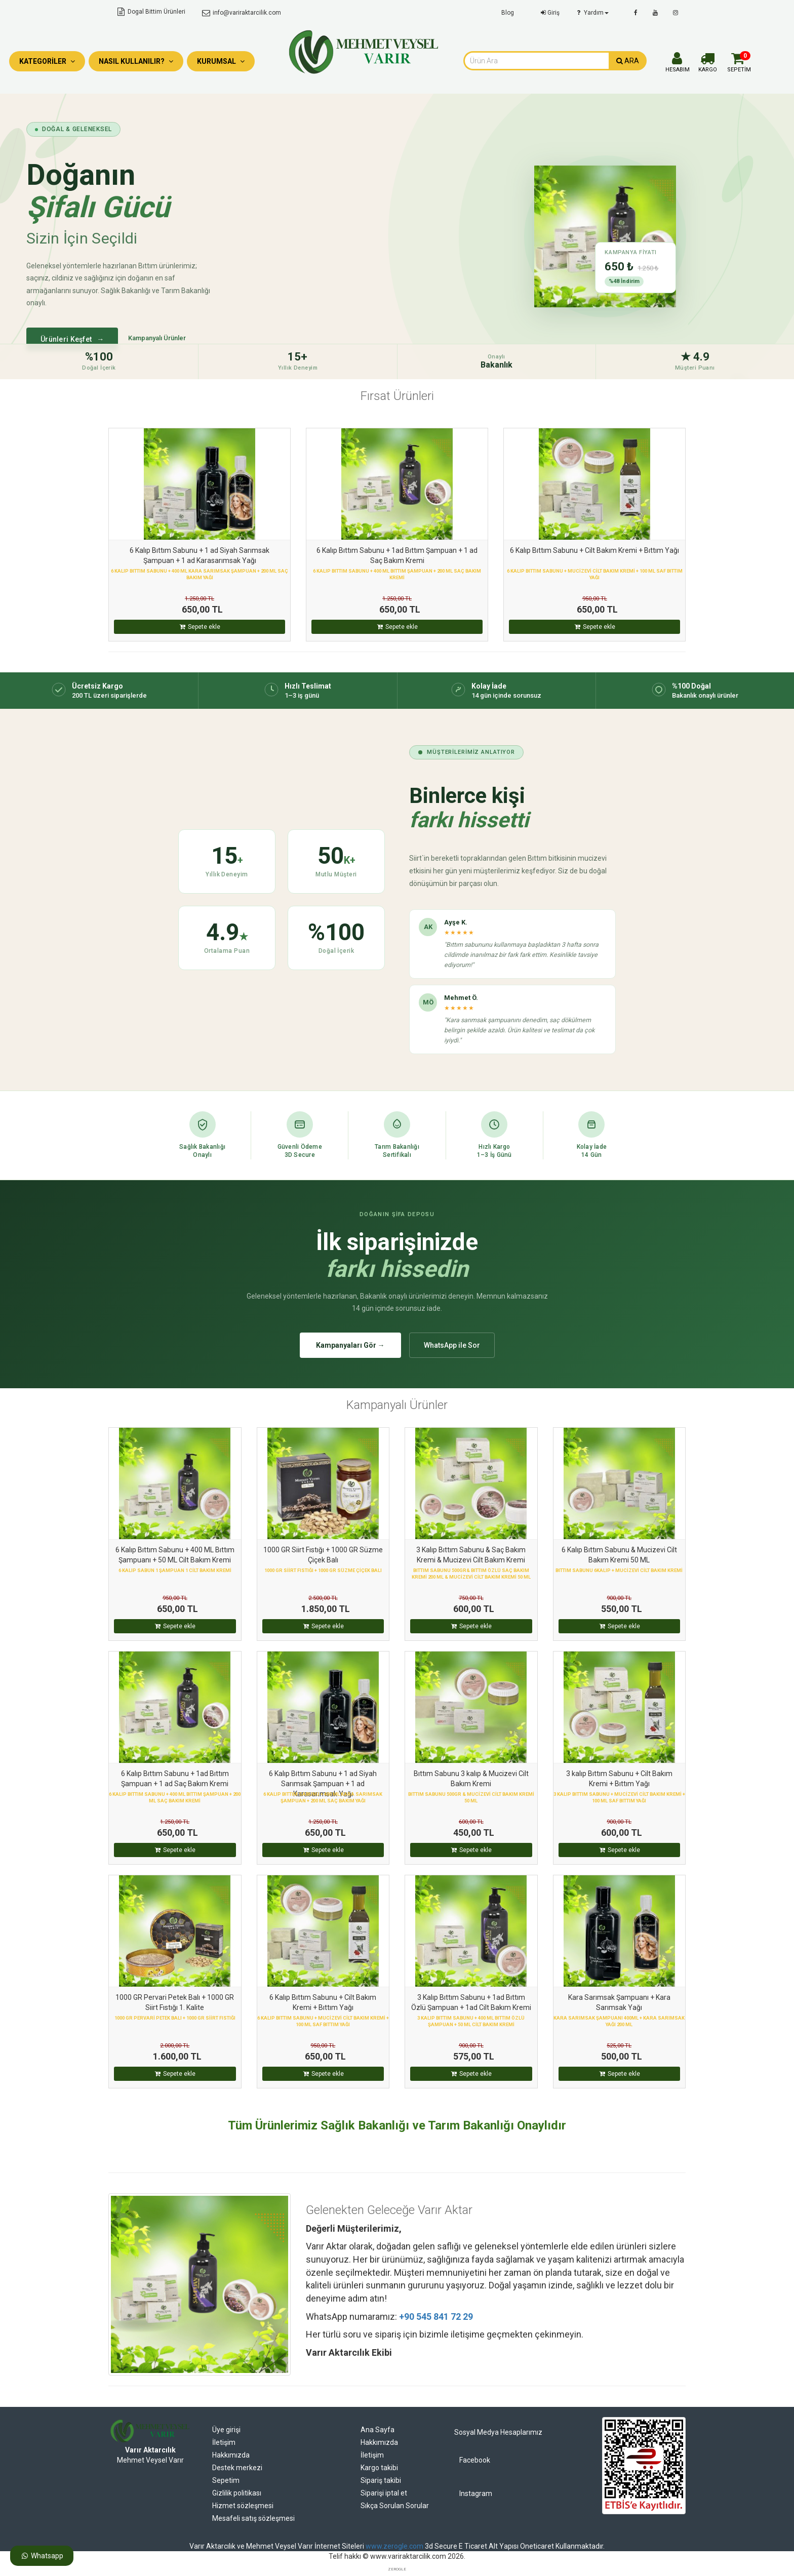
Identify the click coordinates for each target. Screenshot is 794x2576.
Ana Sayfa (377, 2430)
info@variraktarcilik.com (241, 12)
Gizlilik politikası (236, 2493)
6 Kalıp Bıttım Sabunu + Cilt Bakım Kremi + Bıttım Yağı (594, 550)
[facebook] (635, 12)
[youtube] (655, 12)
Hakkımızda (231, 2455)
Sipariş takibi (381, 2480)
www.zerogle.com (394, 2546)
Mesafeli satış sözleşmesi (253, 2518)
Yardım (592, 12)
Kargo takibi (379, 2468)
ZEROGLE (397, 2569)
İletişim (223, 2442)
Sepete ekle (199, 626)
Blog (507, 12)
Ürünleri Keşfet (72, 339)
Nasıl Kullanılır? (136, 61)
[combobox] (536, 60)
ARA (627, 61)
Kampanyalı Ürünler (157, 338)
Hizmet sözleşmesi (242, 2506)
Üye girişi (226, 2430)
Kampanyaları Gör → (350, 1345)
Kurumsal (221, 61)
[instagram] (675, 12)
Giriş (549, 12)
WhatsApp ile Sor (452, 1345)
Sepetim (226, 2480)
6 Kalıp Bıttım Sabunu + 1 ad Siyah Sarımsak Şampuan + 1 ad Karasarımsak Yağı (323, 1783)
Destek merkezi (237, 2468)
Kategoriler (47, 61)
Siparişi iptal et (384, 2493)
